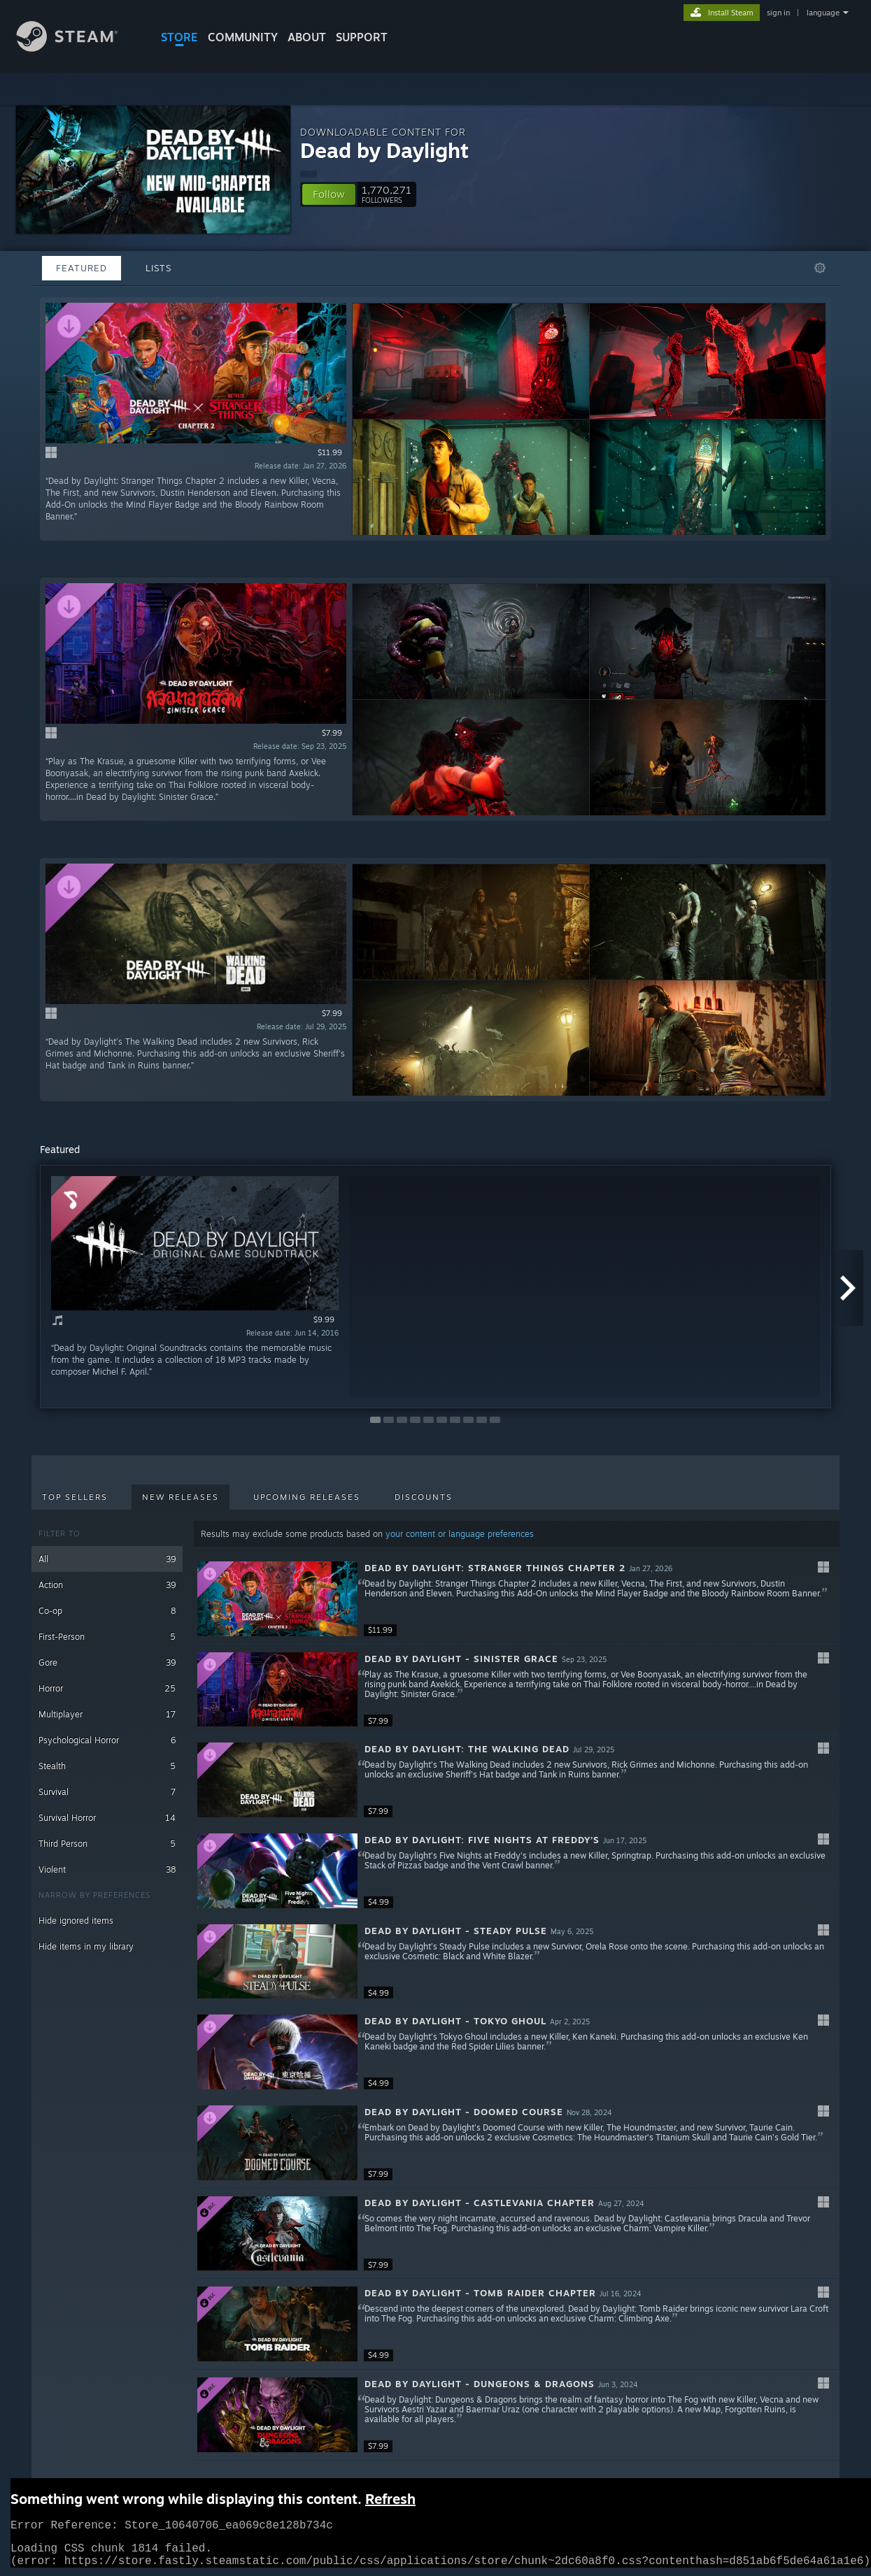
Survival (107, 1792)
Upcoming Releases (306, 1497)
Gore (107, 1662)
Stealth (107, 1766)
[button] (328, 194)
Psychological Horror (107, 1740)
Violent (107, 1869)
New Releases (180, 1497)
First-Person (107, 1637)
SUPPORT (362, 37)
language (823, 12)
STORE (179, 37)
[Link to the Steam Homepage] (77, 48)
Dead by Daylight (384, 150)
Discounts (424, 1497)
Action (107, 1585)
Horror (107, 1688)
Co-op (107, 1611)
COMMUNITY (243, 37)
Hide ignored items (75, 1920)
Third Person (107, 1843)
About (307, 37)
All (107, 1559)
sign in (778, 12)
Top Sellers (75, 1497)
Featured (81, 267)
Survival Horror (107, 1818)
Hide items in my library (86, 1946)
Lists (158, 267)
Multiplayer (107, 1714)
